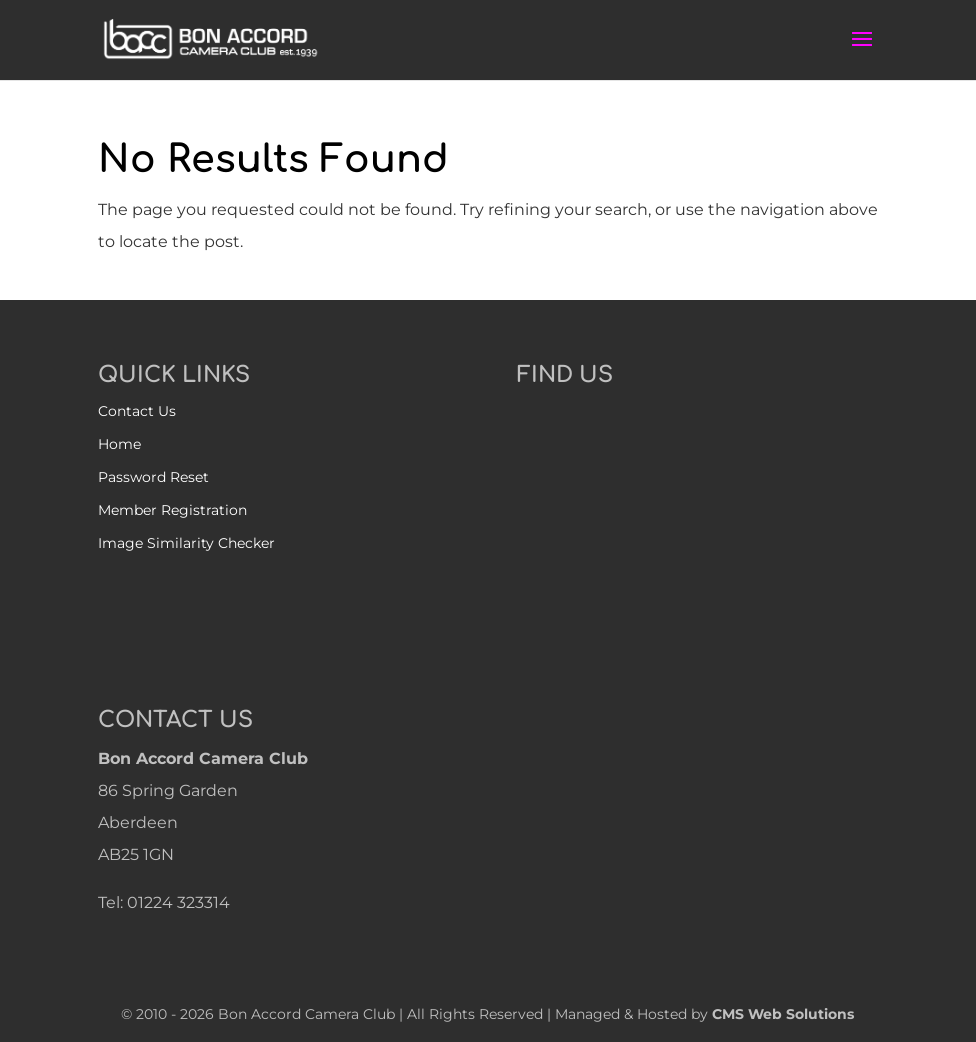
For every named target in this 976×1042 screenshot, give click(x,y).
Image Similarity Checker (186, 543)
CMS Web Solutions (783, 1014)
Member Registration (172, 510)
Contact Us (137, 411)
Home (119, 444)
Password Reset (153, 477)
